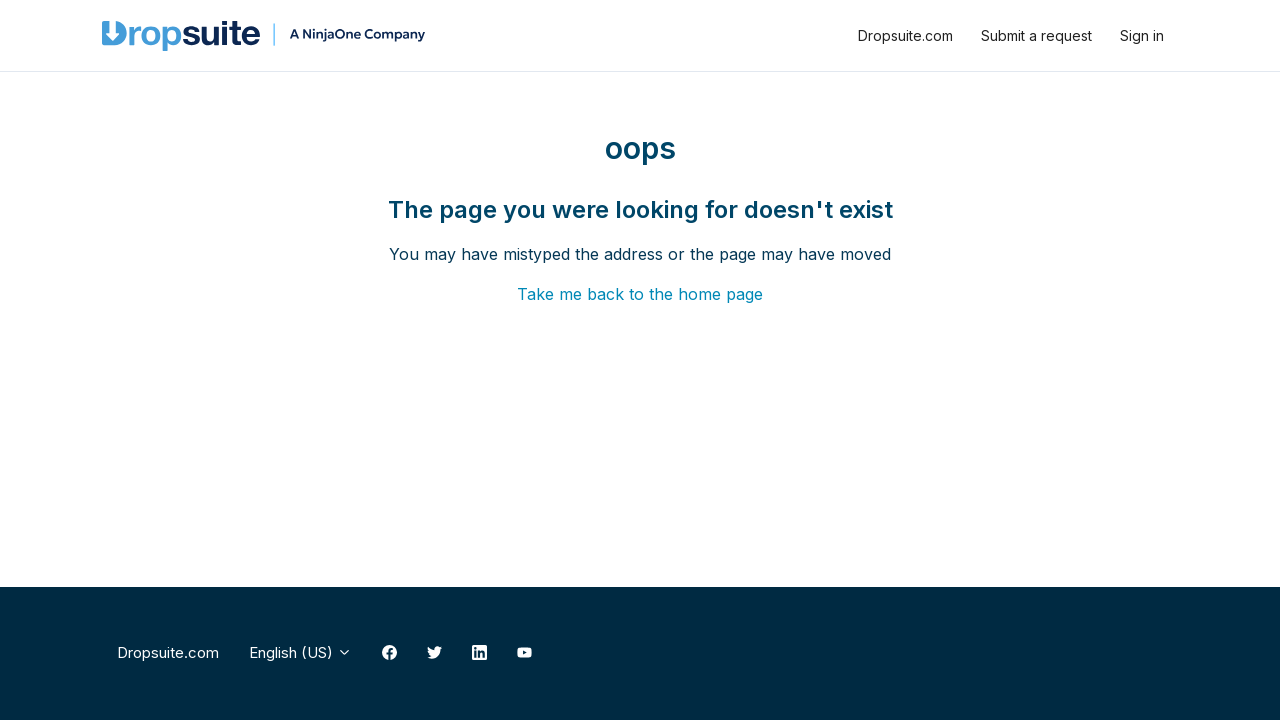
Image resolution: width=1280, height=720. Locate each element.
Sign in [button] (1142, 35)
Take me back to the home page (640, 294)
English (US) (300, 652)
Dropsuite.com (905, 35)
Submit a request (1036, 35)
